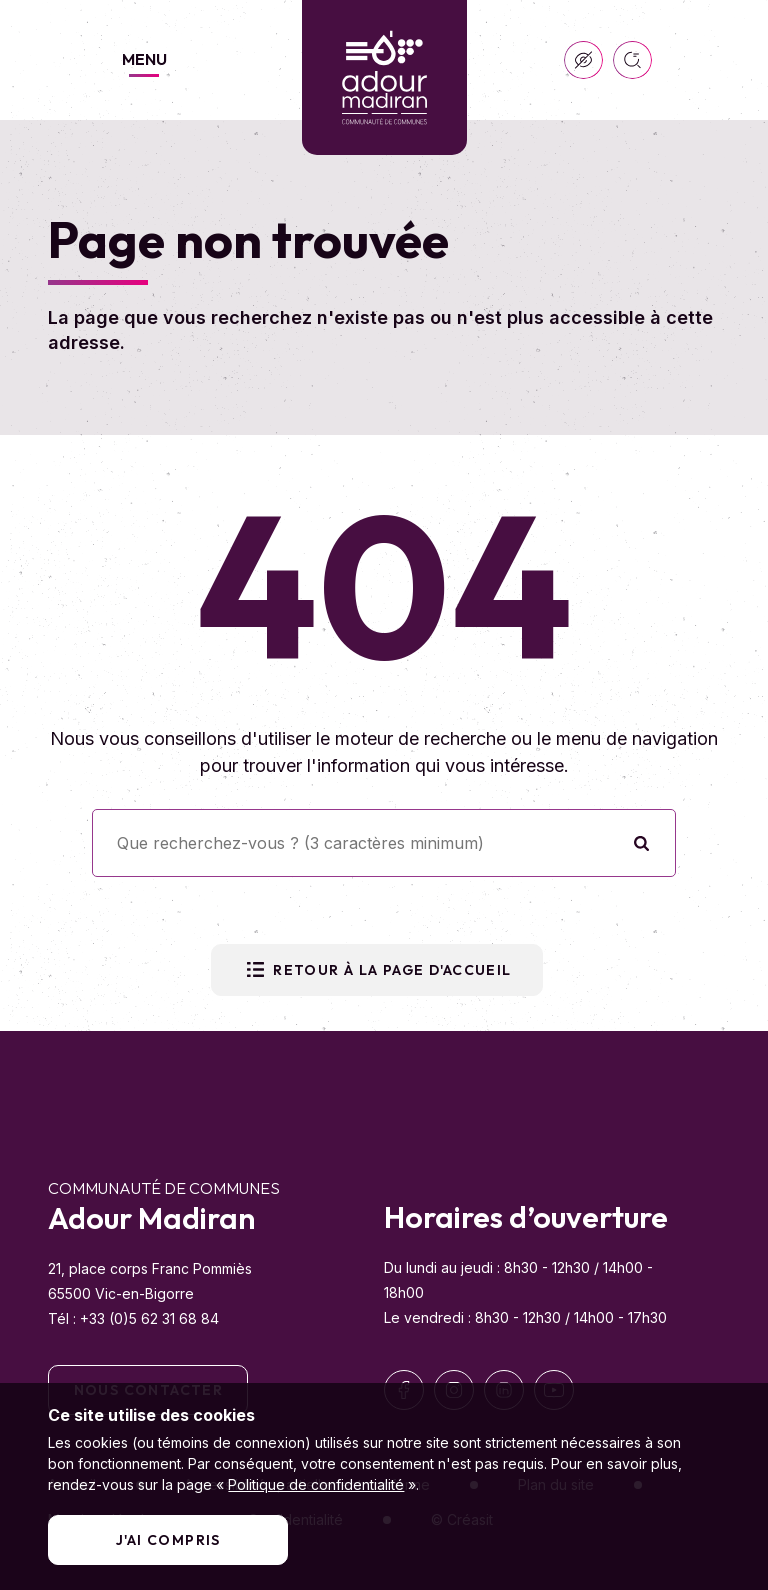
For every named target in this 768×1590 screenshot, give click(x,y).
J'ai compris (168, 1540)
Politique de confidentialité (316, 1484)
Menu (144, 59)
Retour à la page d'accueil (376, 970)
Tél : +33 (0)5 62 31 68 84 (133, 1318)
